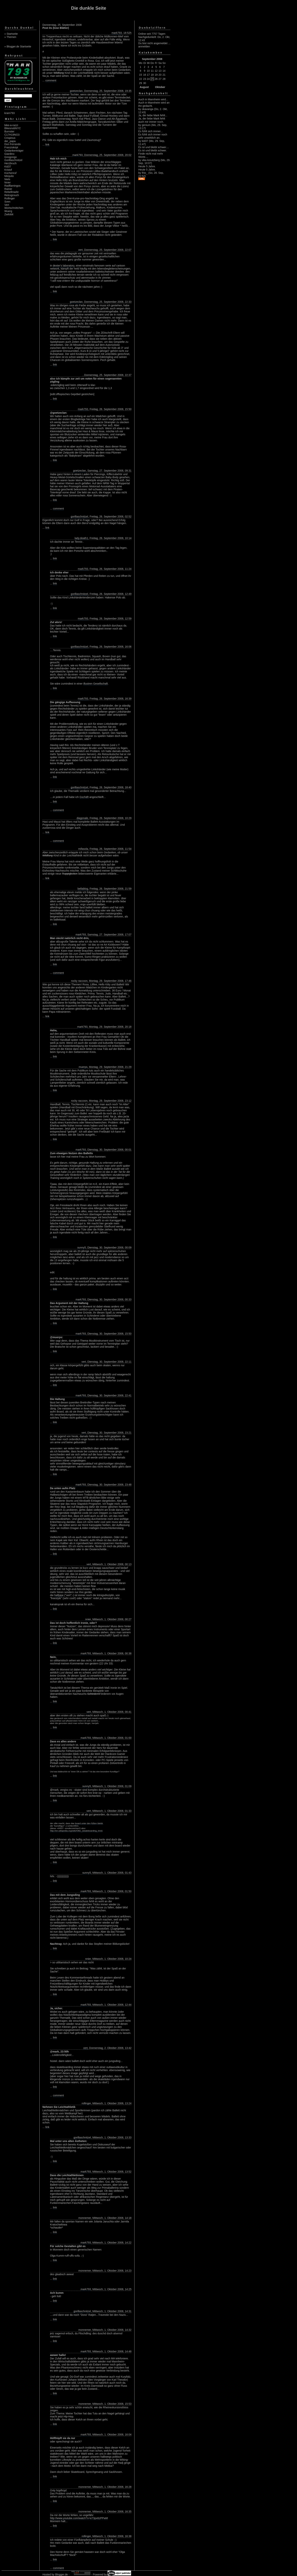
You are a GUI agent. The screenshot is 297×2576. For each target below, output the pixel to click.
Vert (6, 204)
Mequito (9, 176)
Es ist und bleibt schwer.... (153, 147)
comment (50, 80)
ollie (56, 1823)
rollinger (86, 2103)
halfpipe (59, 1595)
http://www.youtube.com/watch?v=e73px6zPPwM (79, 2518)
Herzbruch (10, 163)
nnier (88, 1619)
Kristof (8, 169)
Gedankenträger (13, 150)
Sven (7, 201)
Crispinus (9, 137)
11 (152, 70)
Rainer (8, 188)
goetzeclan (76, 90)
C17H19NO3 (12, 134)
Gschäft (84, 797)
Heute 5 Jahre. (147, 166)
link (47, 144)
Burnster (9, 131)
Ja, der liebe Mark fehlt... (152, 115)
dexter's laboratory (63, 265)
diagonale (82, 818)
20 (160, 74)
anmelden (144, 46)
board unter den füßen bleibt (89, 1823)
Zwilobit (8, 214)
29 (140, 83)
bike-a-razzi (11, 125)
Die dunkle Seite (88, 8)
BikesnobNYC (12, 128)
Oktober (160, 87)
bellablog (82, 888)
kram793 (9, 113)
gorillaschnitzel (79, 516)
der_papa (10, 141)
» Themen (10, 37)
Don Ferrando (12, 144)
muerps (83, 1066)
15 (140, 74)
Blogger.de (61, 2574)
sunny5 (81, 1247)
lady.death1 (81, 538)
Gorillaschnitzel (13, 160)
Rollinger (9, 198)
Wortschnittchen (13, 207)
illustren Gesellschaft (95, 683)
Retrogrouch (11, 195)
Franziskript (11, 147)
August (144, 87)
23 (144, 78)
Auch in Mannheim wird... (153, 99)
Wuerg (8, 211)
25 (152, 78)
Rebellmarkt (11, 191)
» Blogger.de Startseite (17, 46)
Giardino (9, 153)
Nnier (7, 182)
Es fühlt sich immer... (150, 131)
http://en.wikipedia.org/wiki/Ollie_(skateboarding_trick (76, 1830)
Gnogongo (10, 157)
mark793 (117, 32)
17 (148, 74)
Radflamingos (12, 185)
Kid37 (7, 166)
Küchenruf (10, 173)
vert (80, 249)
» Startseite (11, 33)
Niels (7, 179)
